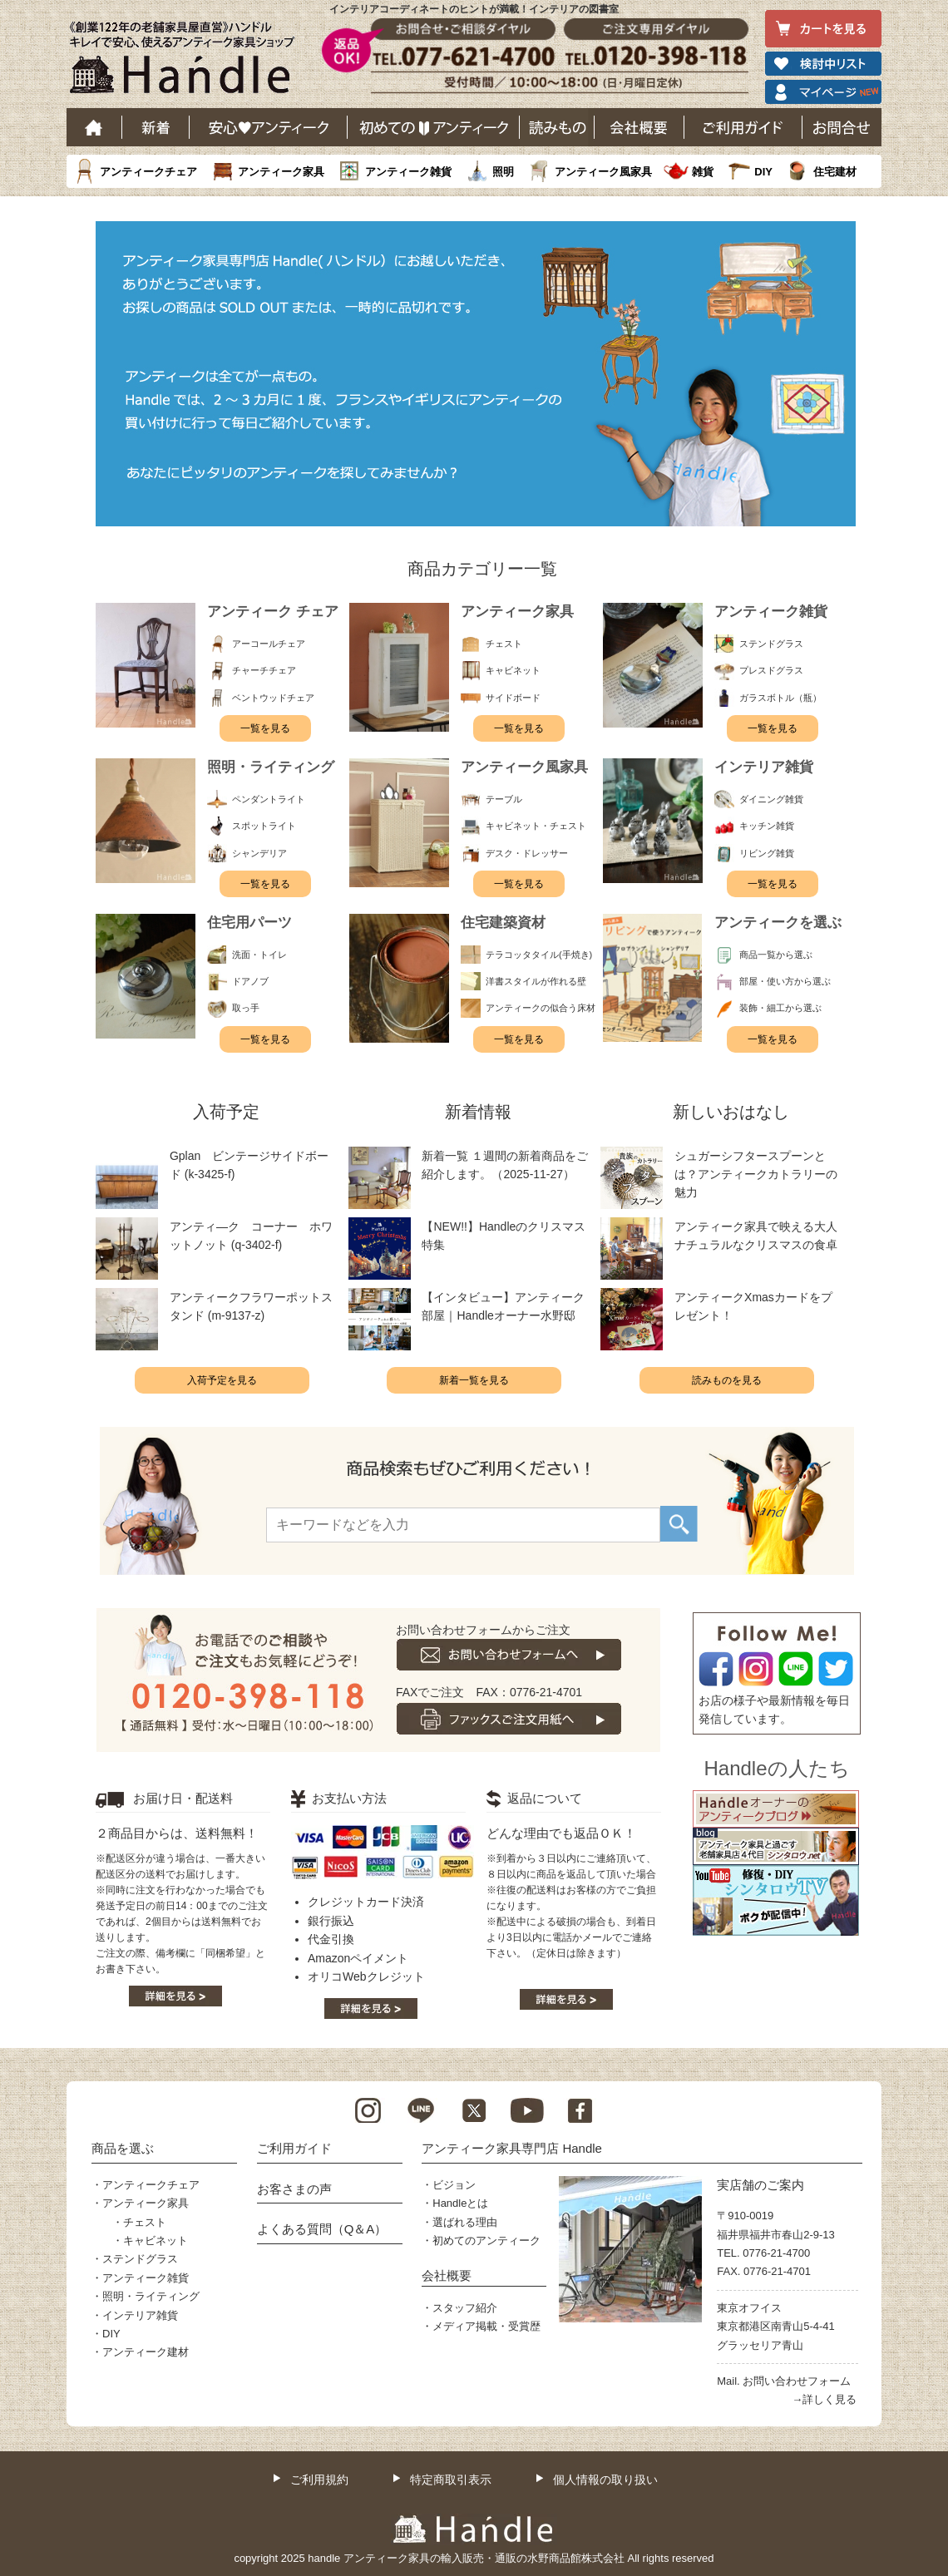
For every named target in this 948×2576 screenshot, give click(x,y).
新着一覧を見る (474, 1380)
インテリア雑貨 (140, 2315)
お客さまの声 (294, 2189)
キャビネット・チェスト (536, 826)
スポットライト (264, 826)
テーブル (504, 799)
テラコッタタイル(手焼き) (539, 955)
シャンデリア (259, 853)
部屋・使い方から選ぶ (785, 981)
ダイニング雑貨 (771, 799)
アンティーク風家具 (603, 171)
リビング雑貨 (766, 853)
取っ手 (245, 1008)
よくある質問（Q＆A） (322, 2229)
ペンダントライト (268, 799)
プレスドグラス (771, 670)
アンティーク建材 (145, 2352)
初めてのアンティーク (486, 2240)
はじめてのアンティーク (434, 127)
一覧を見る (265, 728)
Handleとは (460, 2203)
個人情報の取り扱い (605, 2479)
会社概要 (639, 127)
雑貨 (702, 171)
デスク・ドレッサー (527, 853)
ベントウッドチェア (273, 698)
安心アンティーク (269, 127)
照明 (503, 171)
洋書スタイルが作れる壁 (536, 981)
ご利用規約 (319, 2479)
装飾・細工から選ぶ (780, 1008)
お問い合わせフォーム (797, 2381)
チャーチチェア (264, 670)
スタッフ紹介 (464, 2308)
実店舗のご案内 (760, 2185)
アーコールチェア (268, 644)
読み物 (557, 127)
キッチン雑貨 (766, 826)
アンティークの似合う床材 (540, 1008)
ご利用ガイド (743, 127)
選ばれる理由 (464, 2222)
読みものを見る (727, 1380)
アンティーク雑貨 (408, 171)
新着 (156, 127)
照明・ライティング (151, 2296)
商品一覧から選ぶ (775, 955)
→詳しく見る (824, 2399)
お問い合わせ (841, 127)
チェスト (504, 644)
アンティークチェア (148, 171)
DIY (763, 171)
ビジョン (454, 2185)
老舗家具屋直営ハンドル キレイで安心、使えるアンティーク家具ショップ (188, 61)
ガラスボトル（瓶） (780, 698)
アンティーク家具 (281, 171)
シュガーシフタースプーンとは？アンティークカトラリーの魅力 (755, 1174)
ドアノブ (250, 981)
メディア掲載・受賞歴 (486, 2326)
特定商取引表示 (450, 2479)
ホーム (94, 127)
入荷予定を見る (222, 1380)
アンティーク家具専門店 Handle (512, 2148)
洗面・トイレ (259, 955)
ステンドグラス (771, 644)
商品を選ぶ (122, 2148)
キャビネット (513, 670)
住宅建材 (835, 171)
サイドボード (513, 698)
